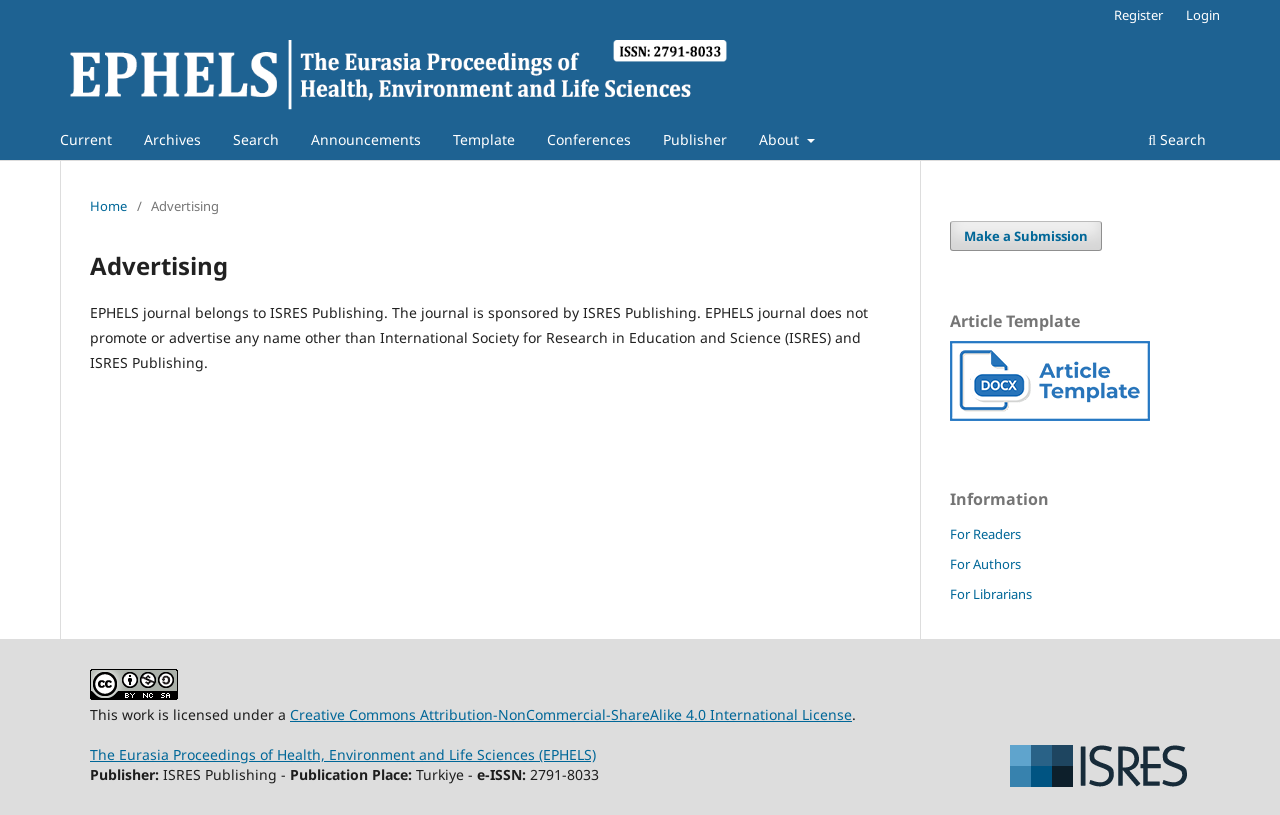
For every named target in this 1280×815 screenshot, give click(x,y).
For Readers (985, 534)
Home (108, 206)
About (781, 139)
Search (256, 139)
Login (1203, 15)
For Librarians (991, 594)
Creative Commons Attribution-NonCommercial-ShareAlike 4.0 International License (571, 714)
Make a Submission (1026, 236)
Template (484, 139)
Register (1138, 15)
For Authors (985, 564)
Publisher (695, 139)
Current (86, 139)
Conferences (589, 139)
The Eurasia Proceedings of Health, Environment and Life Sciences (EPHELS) (343, 754)
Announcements (366, 139)
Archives (172, 139)
